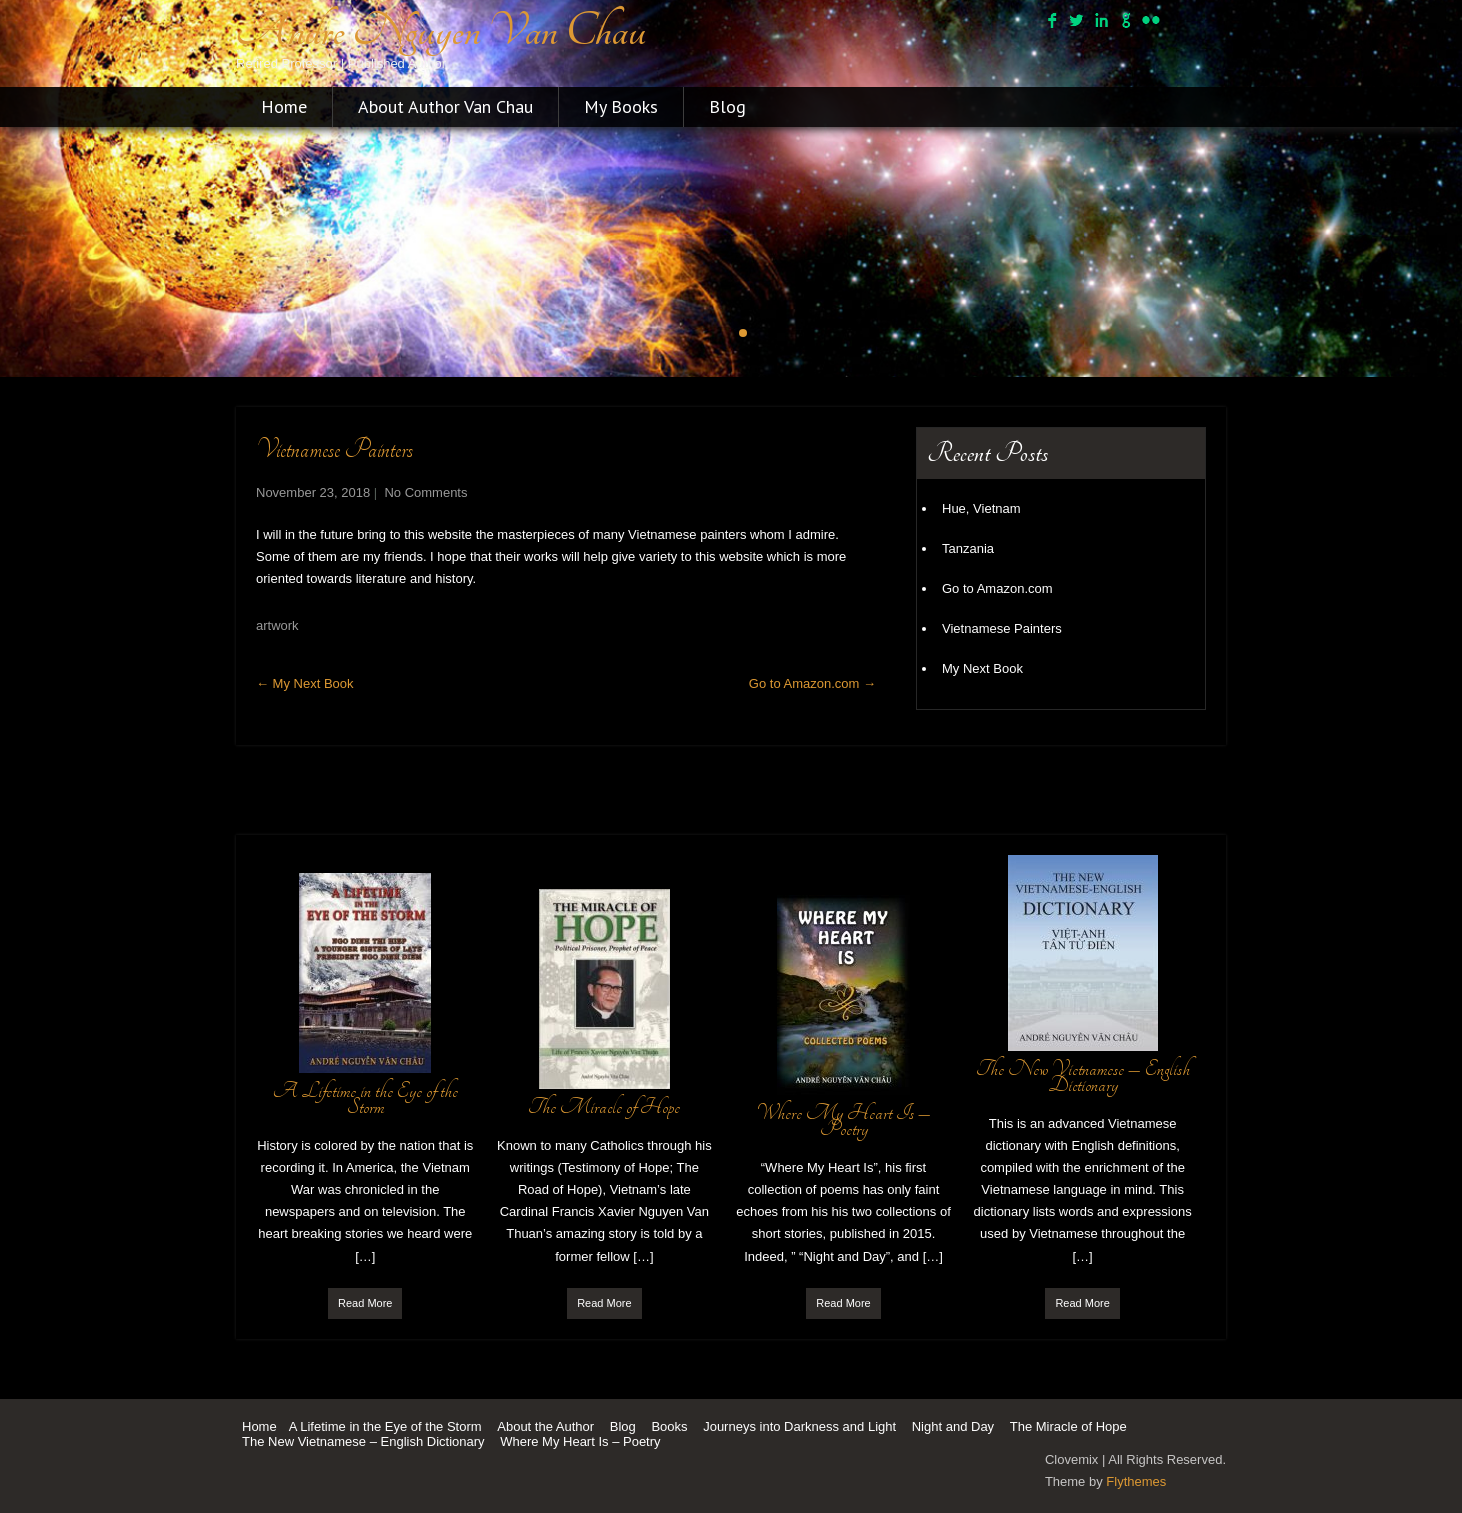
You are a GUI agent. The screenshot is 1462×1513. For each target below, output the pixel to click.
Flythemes (1136, 1481)
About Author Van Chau (445, 106)
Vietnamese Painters (1002, 628)
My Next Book (305, 683)
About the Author (545, 1426)
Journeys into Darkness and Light (799, 1426)
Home (284, 106)
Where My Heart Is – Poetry (580, 1441)
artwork (277, 625)
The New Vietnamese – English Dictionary (363, 1441)
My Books (621, 106)
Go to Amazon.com (812, 683)
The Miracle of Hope (1068, 1426)
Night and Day (953, 1426)
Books (669, 1426)
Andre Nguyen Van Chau (441, 31)
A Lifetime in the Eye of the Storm (385, 1426)
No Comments (425, 492)
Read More (365, 1303)
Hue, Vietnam (981, 508)
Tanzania (968, 548)
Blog (727, 106)
